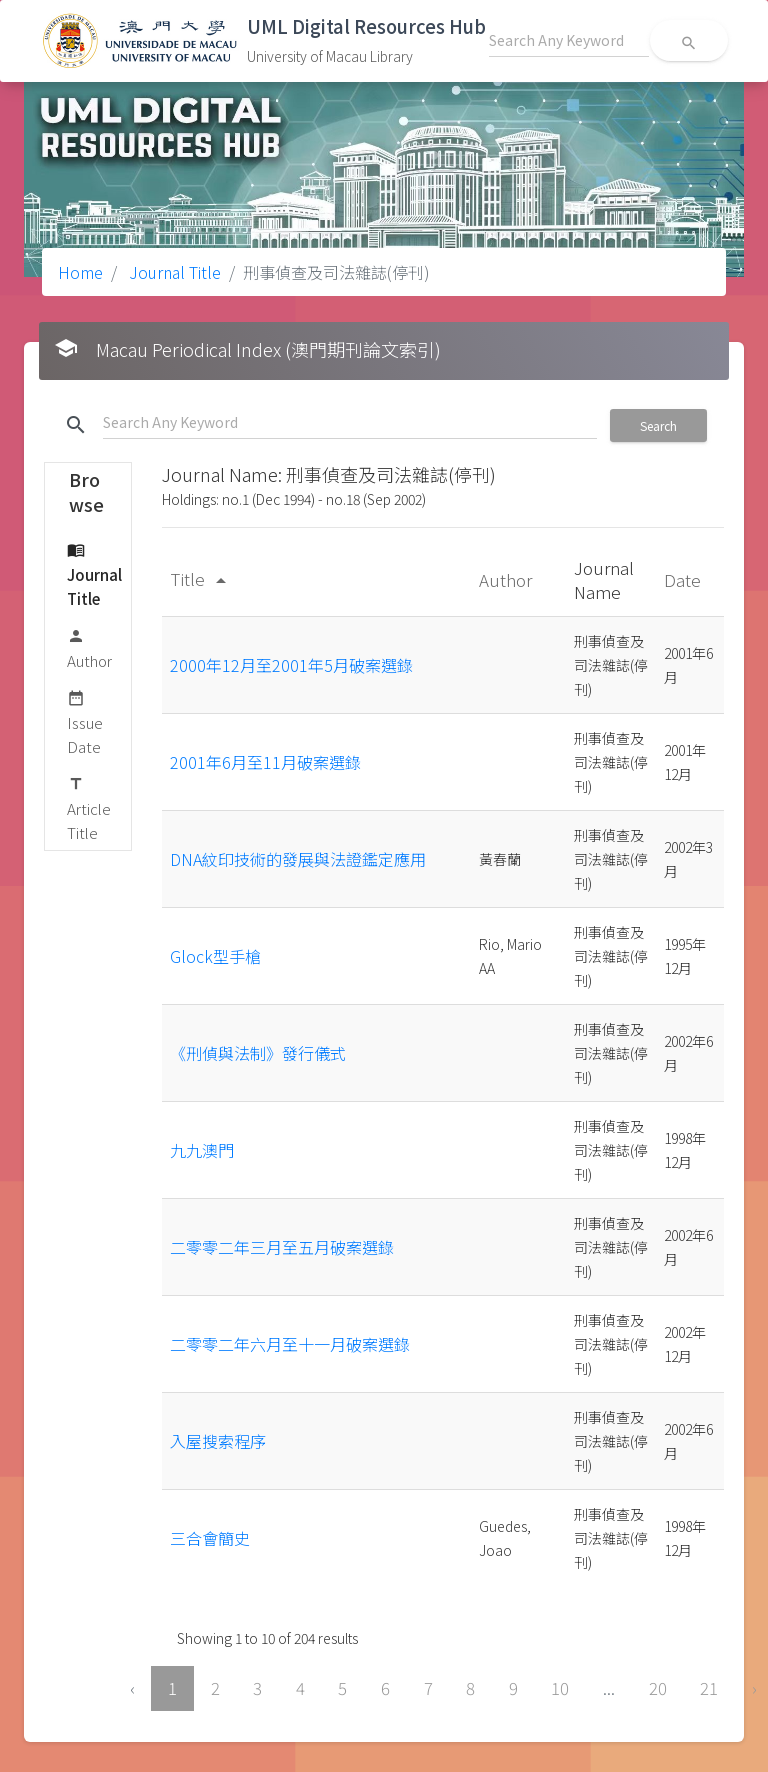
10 (560, 1688)
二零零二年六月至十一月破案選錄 (290, 1344)
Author (89, 647)
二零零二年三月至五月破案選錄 (282, 1247)
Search (658, 425)
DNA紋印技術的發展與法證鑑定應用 (298, 859)
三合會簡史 (210, 1538)
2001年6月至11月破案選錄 (265, 762)
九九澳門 (202, 1150)
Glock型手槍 (215, 956)
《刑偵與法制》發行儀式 (258, 1053)
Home (80, 272)
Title (201, 578)
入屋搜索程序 (218, 1441)
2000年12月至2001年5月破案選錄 (291, 665)
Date (684, 579)
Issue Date (85, 721)
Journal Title (173, 272)
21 (709, 1688)
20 (658, 1688)
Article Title (89, 807)
